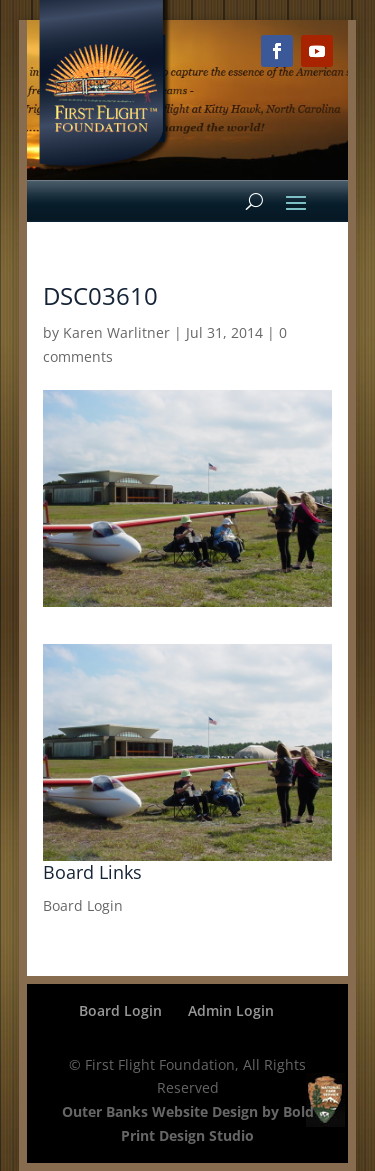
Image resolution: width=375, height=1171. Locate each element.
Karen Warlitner (116, 332)
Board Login (83, 905)
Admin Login (231, 1010)
